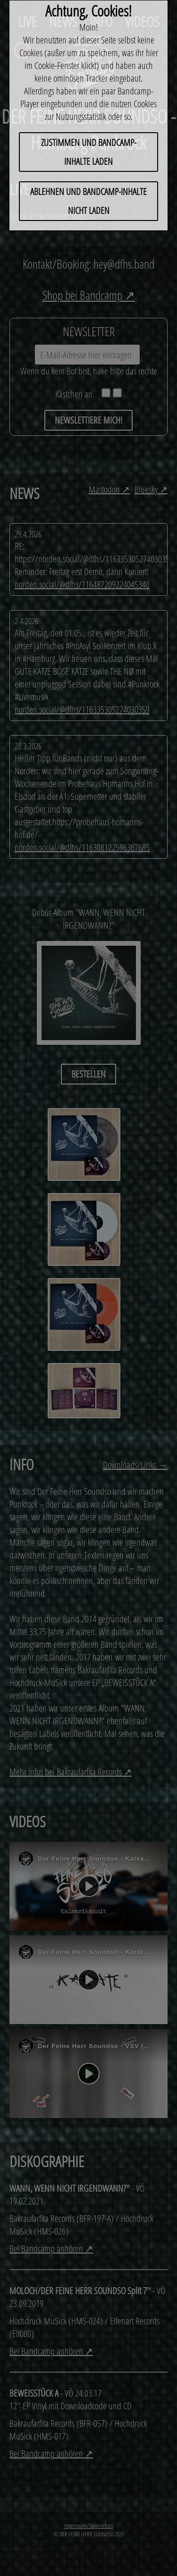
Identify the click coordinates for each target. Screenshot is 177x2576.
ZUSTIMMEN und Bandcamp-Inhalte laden (88, 152)
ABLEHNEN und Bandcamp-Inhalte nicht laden (88, 201)
